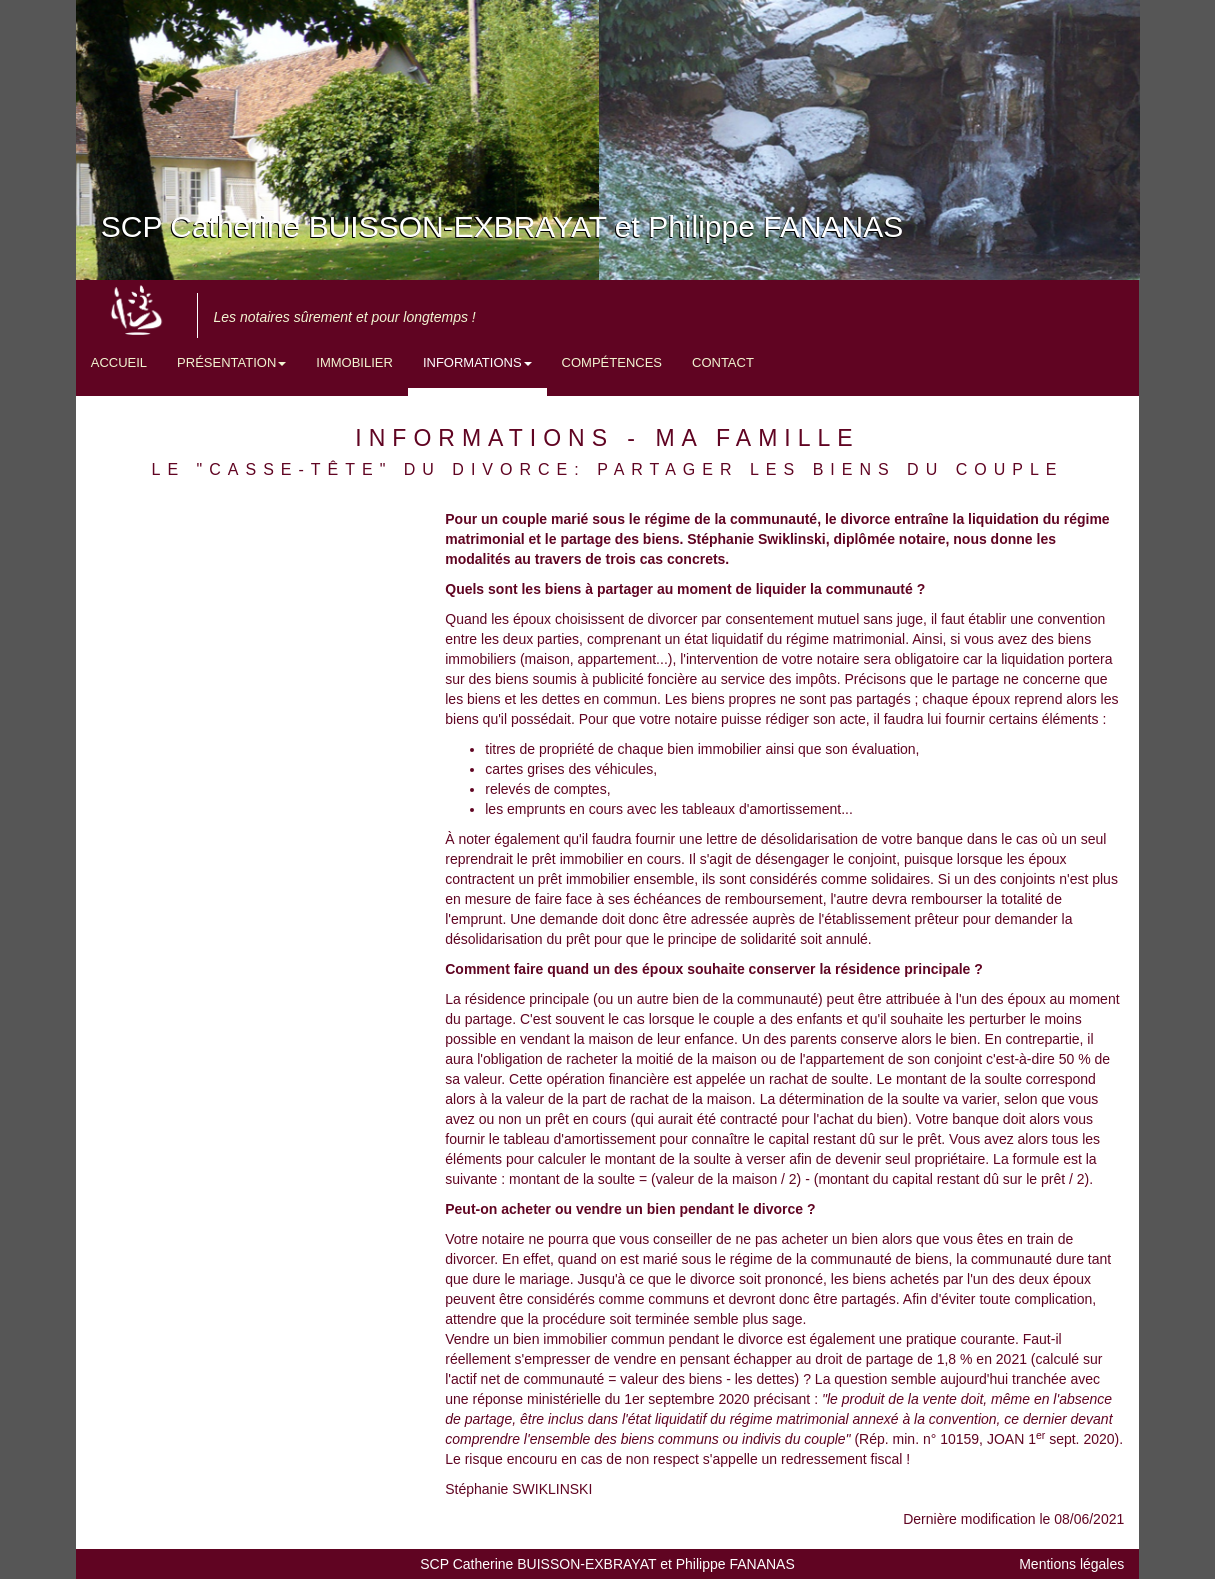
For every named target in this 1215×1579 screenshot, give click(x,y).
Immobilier (354, 362)
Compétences (612, 362)
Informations (477, 362)
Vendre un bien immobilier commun (556, 1339)
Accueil (119, 362)
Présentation (231, 362)
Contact (723, 362)
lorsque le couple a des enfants (746, 1019)
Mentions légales (1071, 1564)
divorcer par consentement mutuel (753, 619)
